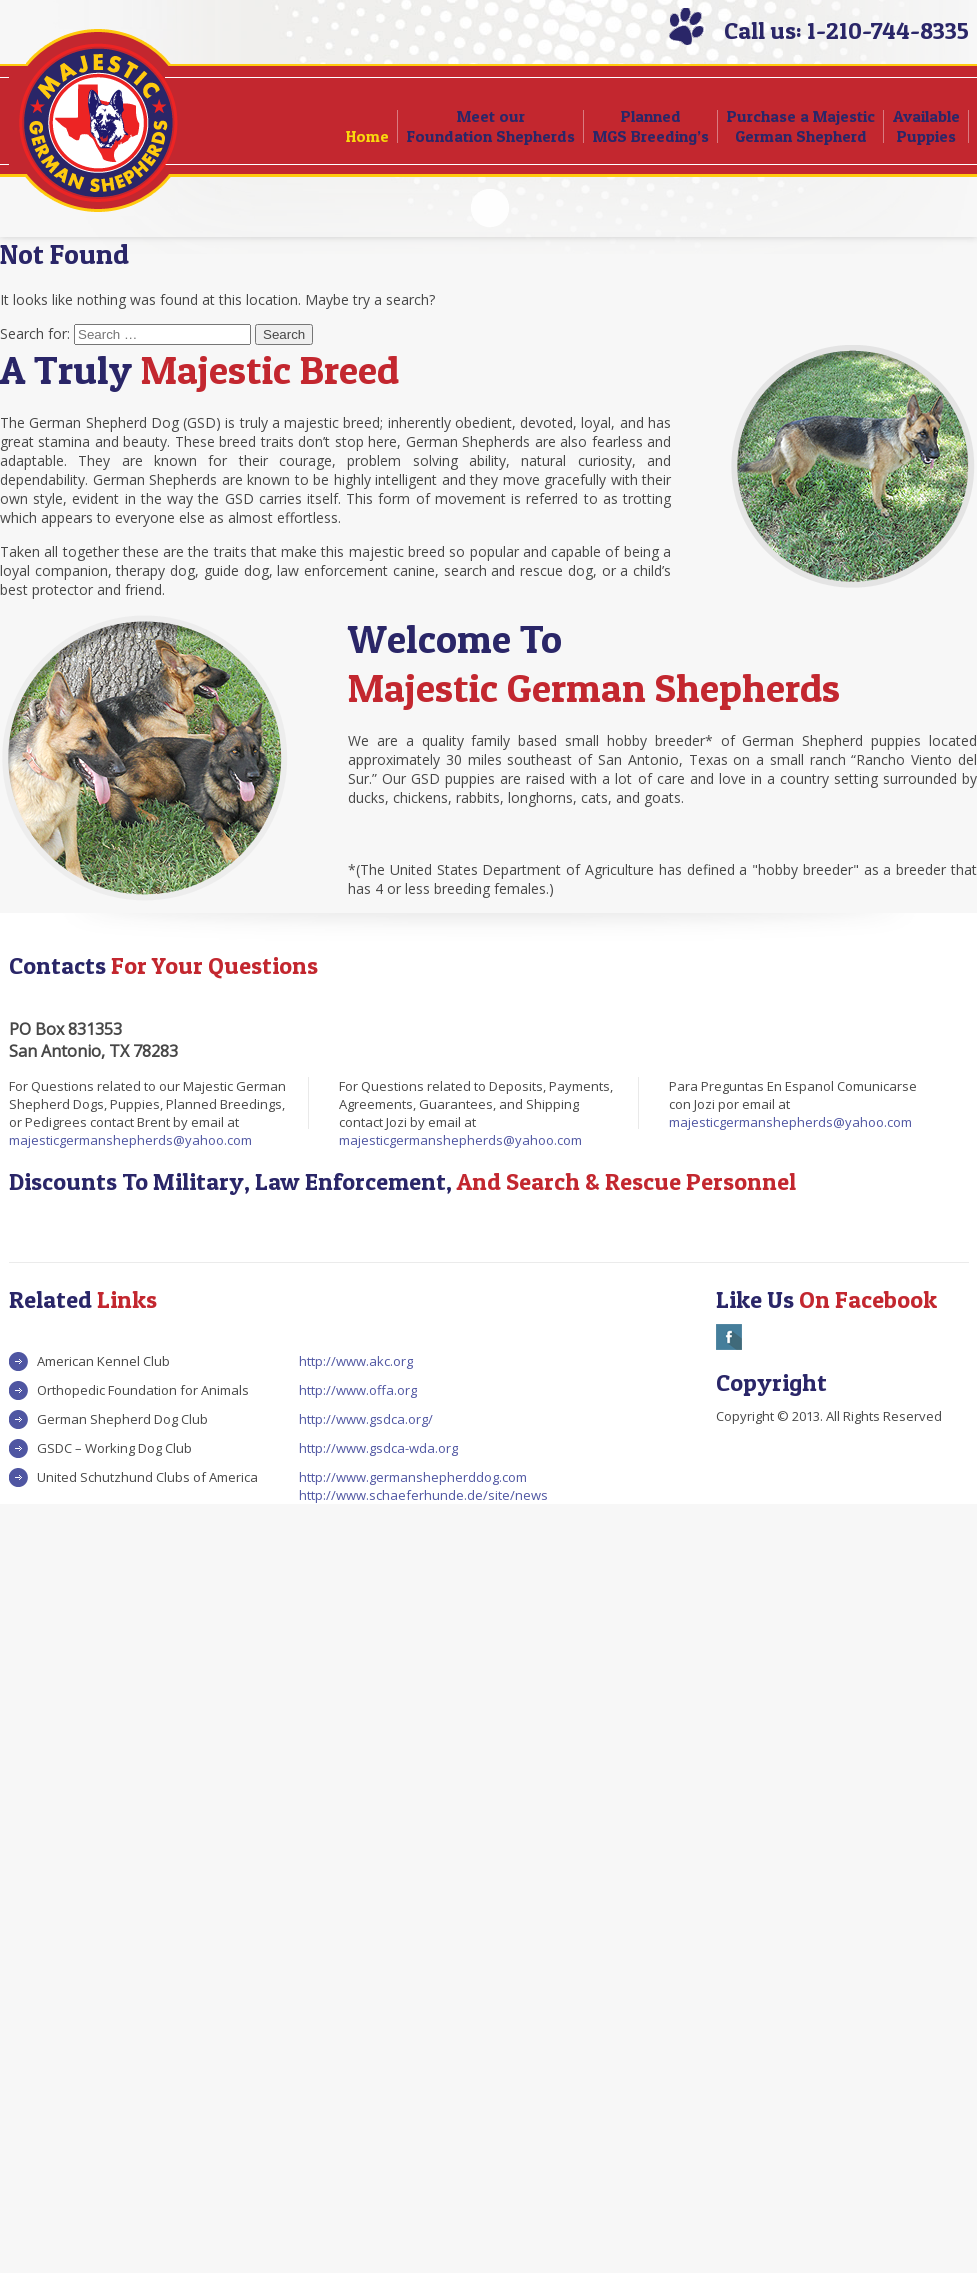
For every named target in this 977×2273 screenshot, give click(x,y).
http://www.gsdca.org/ (366, 1419)
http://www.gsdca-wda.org (378, 1448)
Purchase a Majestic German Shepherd (801, 126)
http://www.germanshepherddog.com (413, 1477)
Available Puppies (926, 126)
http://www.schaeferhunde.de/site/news (423, 1495)
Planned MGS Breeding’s (651, 126)
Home (367, 136)
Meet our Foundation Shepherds (491, 126)
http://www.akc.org (356, 1361)
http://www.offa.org (358, 1390)
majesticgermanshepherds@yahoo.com (130, 1140)
